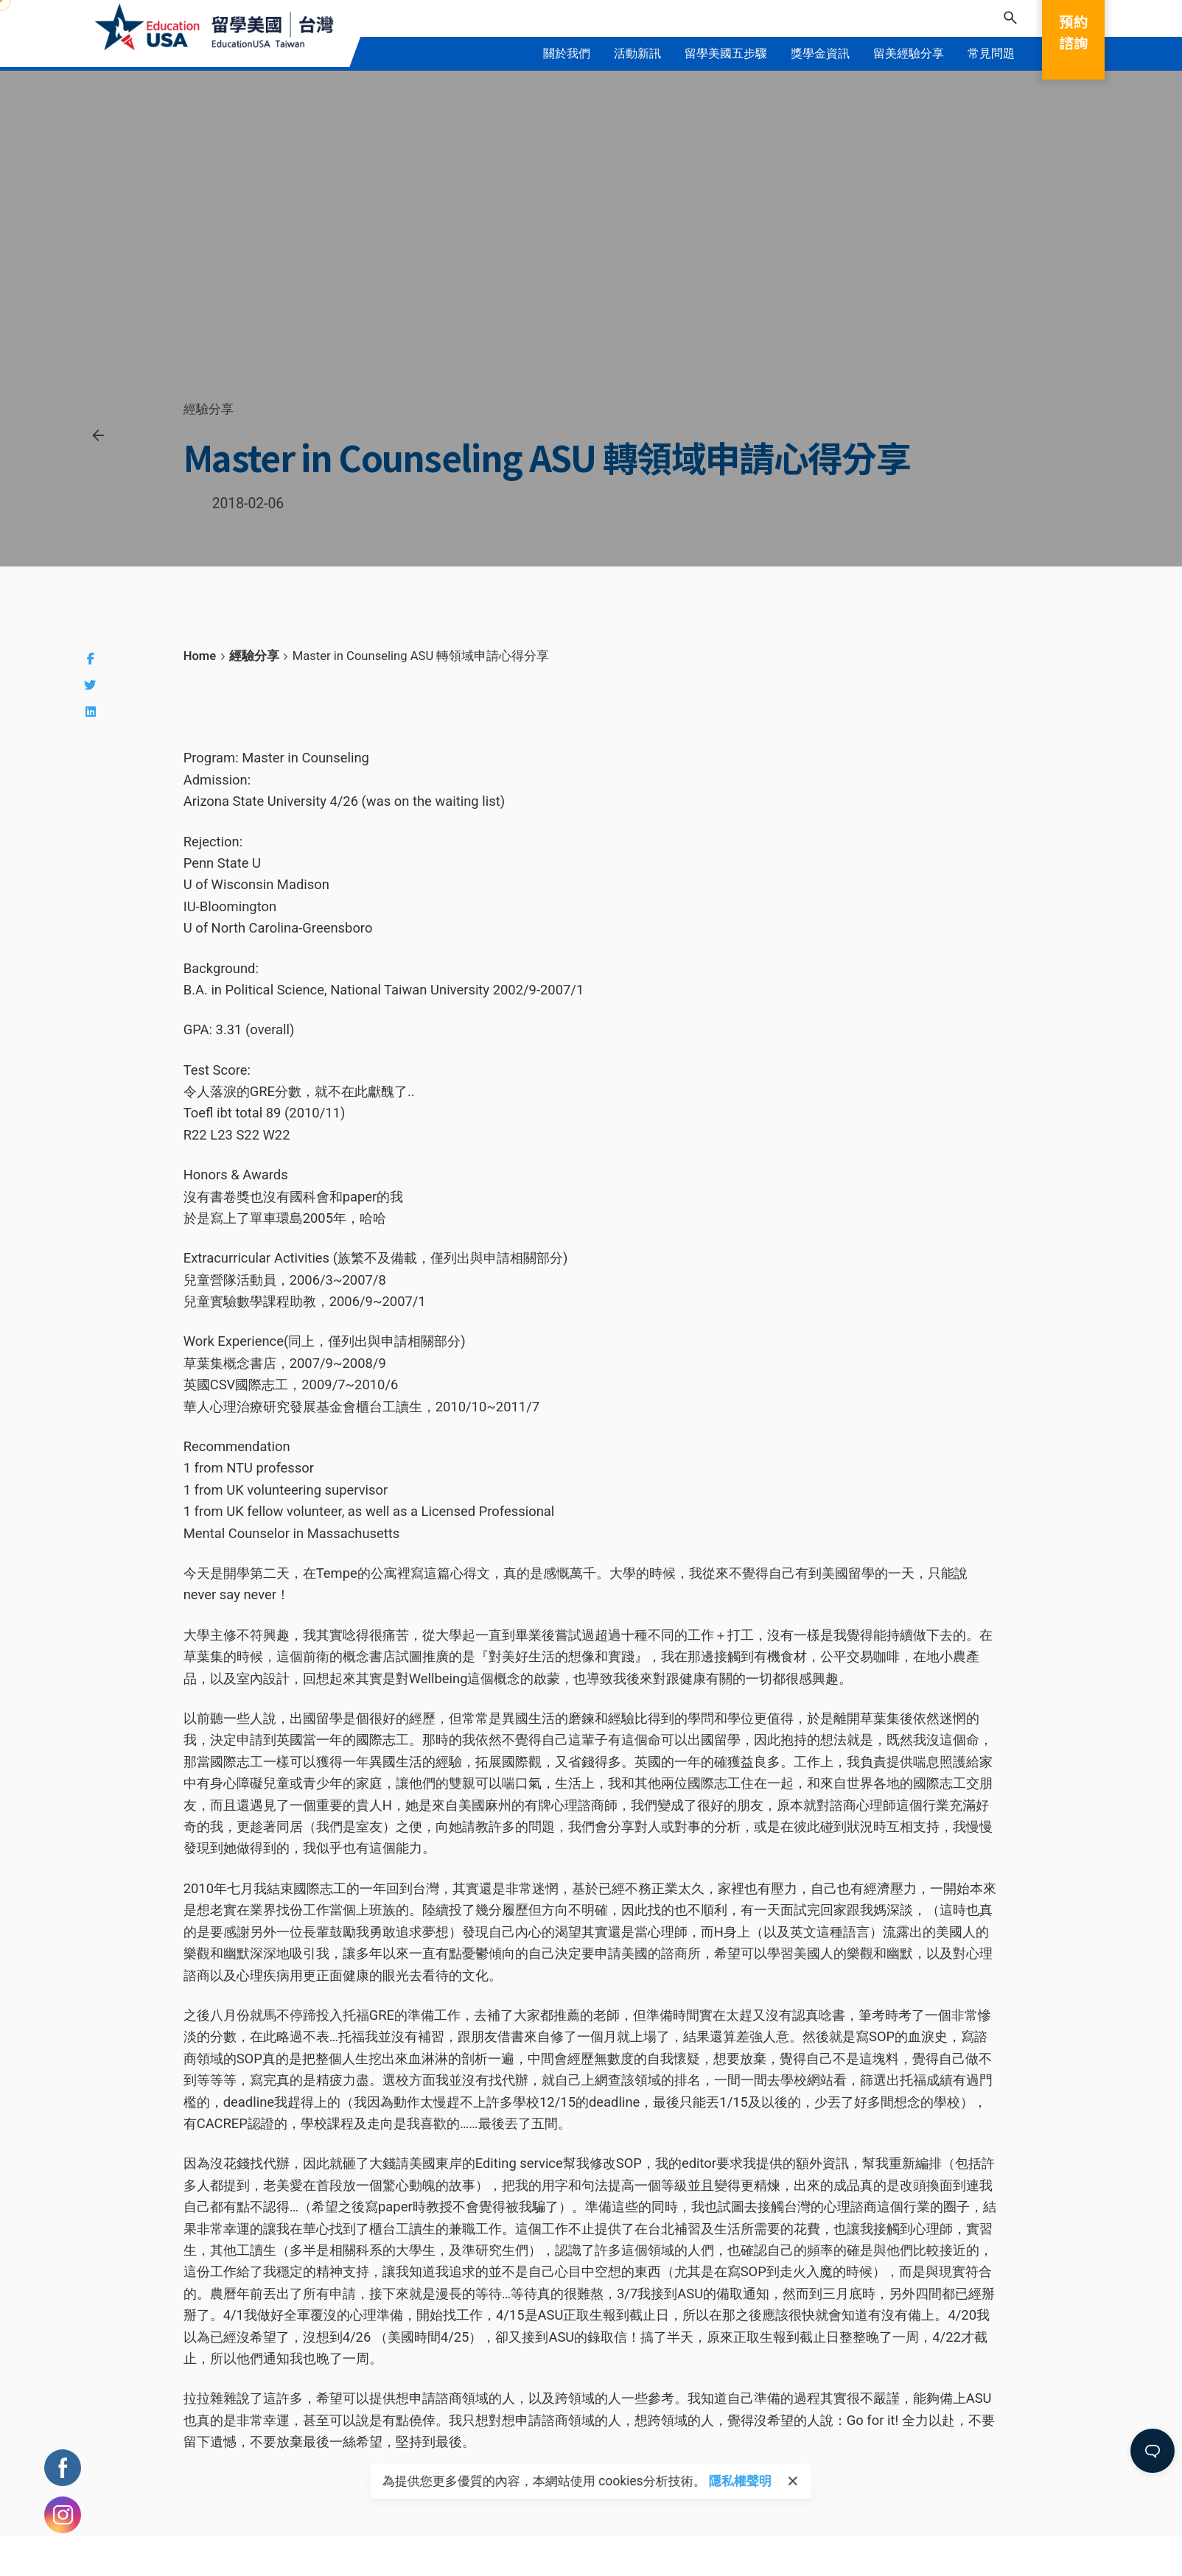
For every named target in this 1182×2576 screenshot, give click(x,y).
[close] (793, 2481)
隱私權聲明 (740, 2481)
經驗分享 (208, 408)
